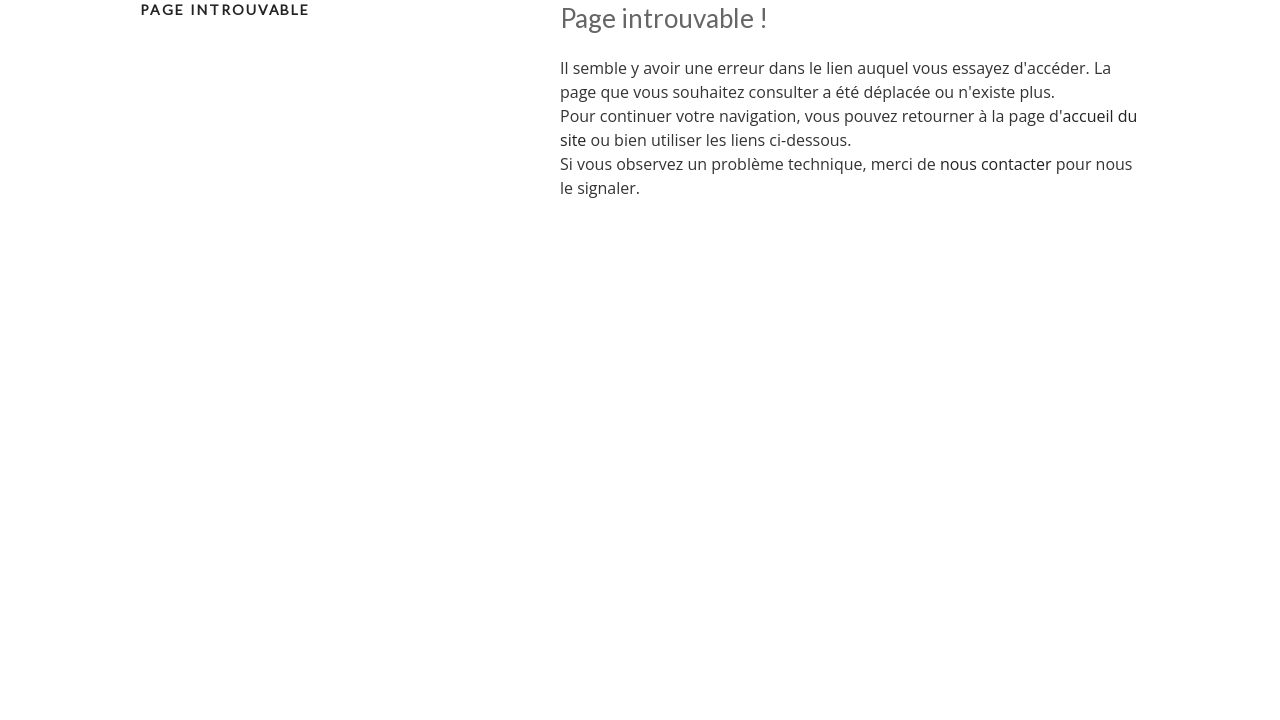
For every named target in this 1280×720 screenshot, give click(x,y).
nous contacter (996, 164)
